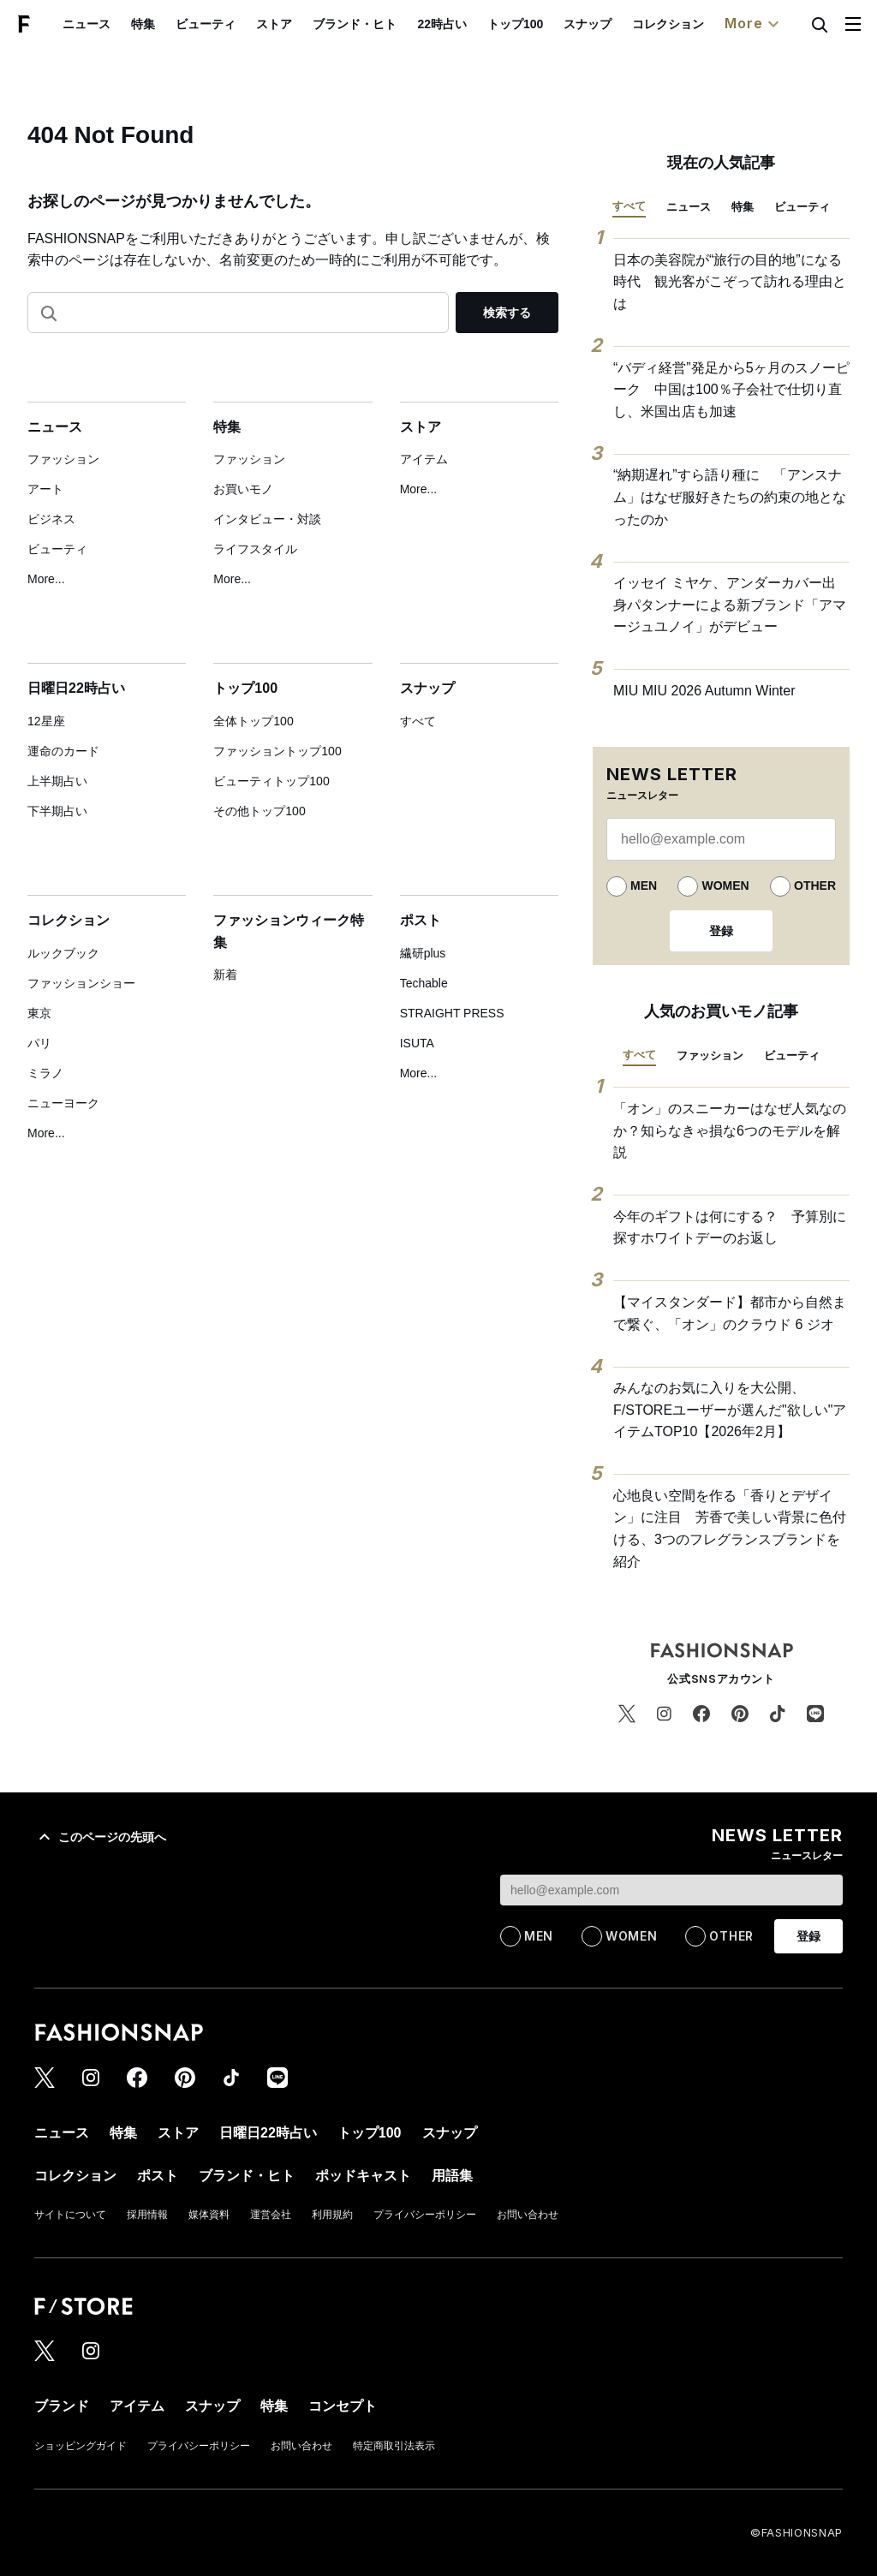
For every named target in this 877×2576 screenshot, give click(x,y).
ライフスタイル (255, 549)
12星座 (46, 721)
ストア (274, 24)
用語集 (452, 2175)
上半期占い (57, 781)
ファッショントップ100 (277, 751)
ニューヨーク (63, 1103)
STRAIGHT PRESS (452, 1013)
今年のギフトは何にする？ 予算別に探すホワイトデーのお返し (729, 1227)
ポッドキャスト (363, 2175)
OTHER (815, 885)
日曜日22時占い (76, 688)
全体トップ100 (253, 721)
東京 (39, 1013)
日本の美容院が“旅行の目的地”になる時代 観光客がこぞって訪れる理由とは (729, 282)
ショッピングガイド (80, 2446)
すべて (418, 721)
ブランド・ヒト (355, 24)
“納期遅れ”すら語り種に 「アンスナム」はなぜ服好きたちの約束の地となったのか (729, 497)
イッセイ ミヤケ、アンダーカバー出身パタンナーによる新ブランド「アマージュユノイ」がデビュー (729, 604)
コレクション (668, 24)
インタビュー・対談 (267, 519)
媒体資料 (209, 2215)
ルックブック (63, 953)
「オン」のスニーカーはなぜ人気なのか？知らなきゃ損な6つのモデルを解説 (729, 1130)
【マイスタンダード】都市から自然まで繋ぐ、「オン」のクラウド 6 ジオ (729, 1313)
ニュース (86, 24)
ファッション (63, 459)
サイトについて (70, 2215)
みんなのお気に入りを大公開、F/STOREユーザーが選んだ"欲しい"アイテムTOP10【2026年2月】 (729, 1409)
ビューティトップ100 (271, 781)
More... (46, 579)
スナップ (588, 24)
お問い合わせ (527, 2215)
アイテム (424, 459)
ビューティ (206, 24)
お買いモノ (243, 489)
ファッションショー (81, 983)
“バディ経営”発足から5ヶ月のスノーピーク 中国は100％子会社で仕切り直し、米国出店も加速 (731, 390)
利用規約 (332, 2215)
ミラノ (45, 1073)
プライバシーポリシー (424, 2215)
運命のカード (63, 751)
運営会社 (270, 2215)
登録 (721, 931)
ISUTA (417, 1043)
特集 (143, 24)
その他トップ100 (259, 811)
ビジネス (51, 519)
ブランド (61, 2406)
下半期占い (57, 811)
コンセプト (342, 2406)
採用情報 (147, 2215)
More (754, 24)
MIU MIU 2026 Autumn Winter (704, 690)
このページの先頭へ (100, 1837)
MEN (643, 885)
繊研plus (423, 953)
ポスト (420, 920)
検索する (507, 312)
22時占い (442, 24)
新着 (225, 974)
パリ (39, 1043)
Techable (424, 983)
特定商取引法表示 (394, 2446)
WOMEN (725, 885)
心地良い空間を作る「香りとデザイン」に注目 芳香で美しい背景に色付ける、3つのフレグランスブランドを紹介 (729, 1528)
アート (45, 489)
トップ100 (515, 24)
